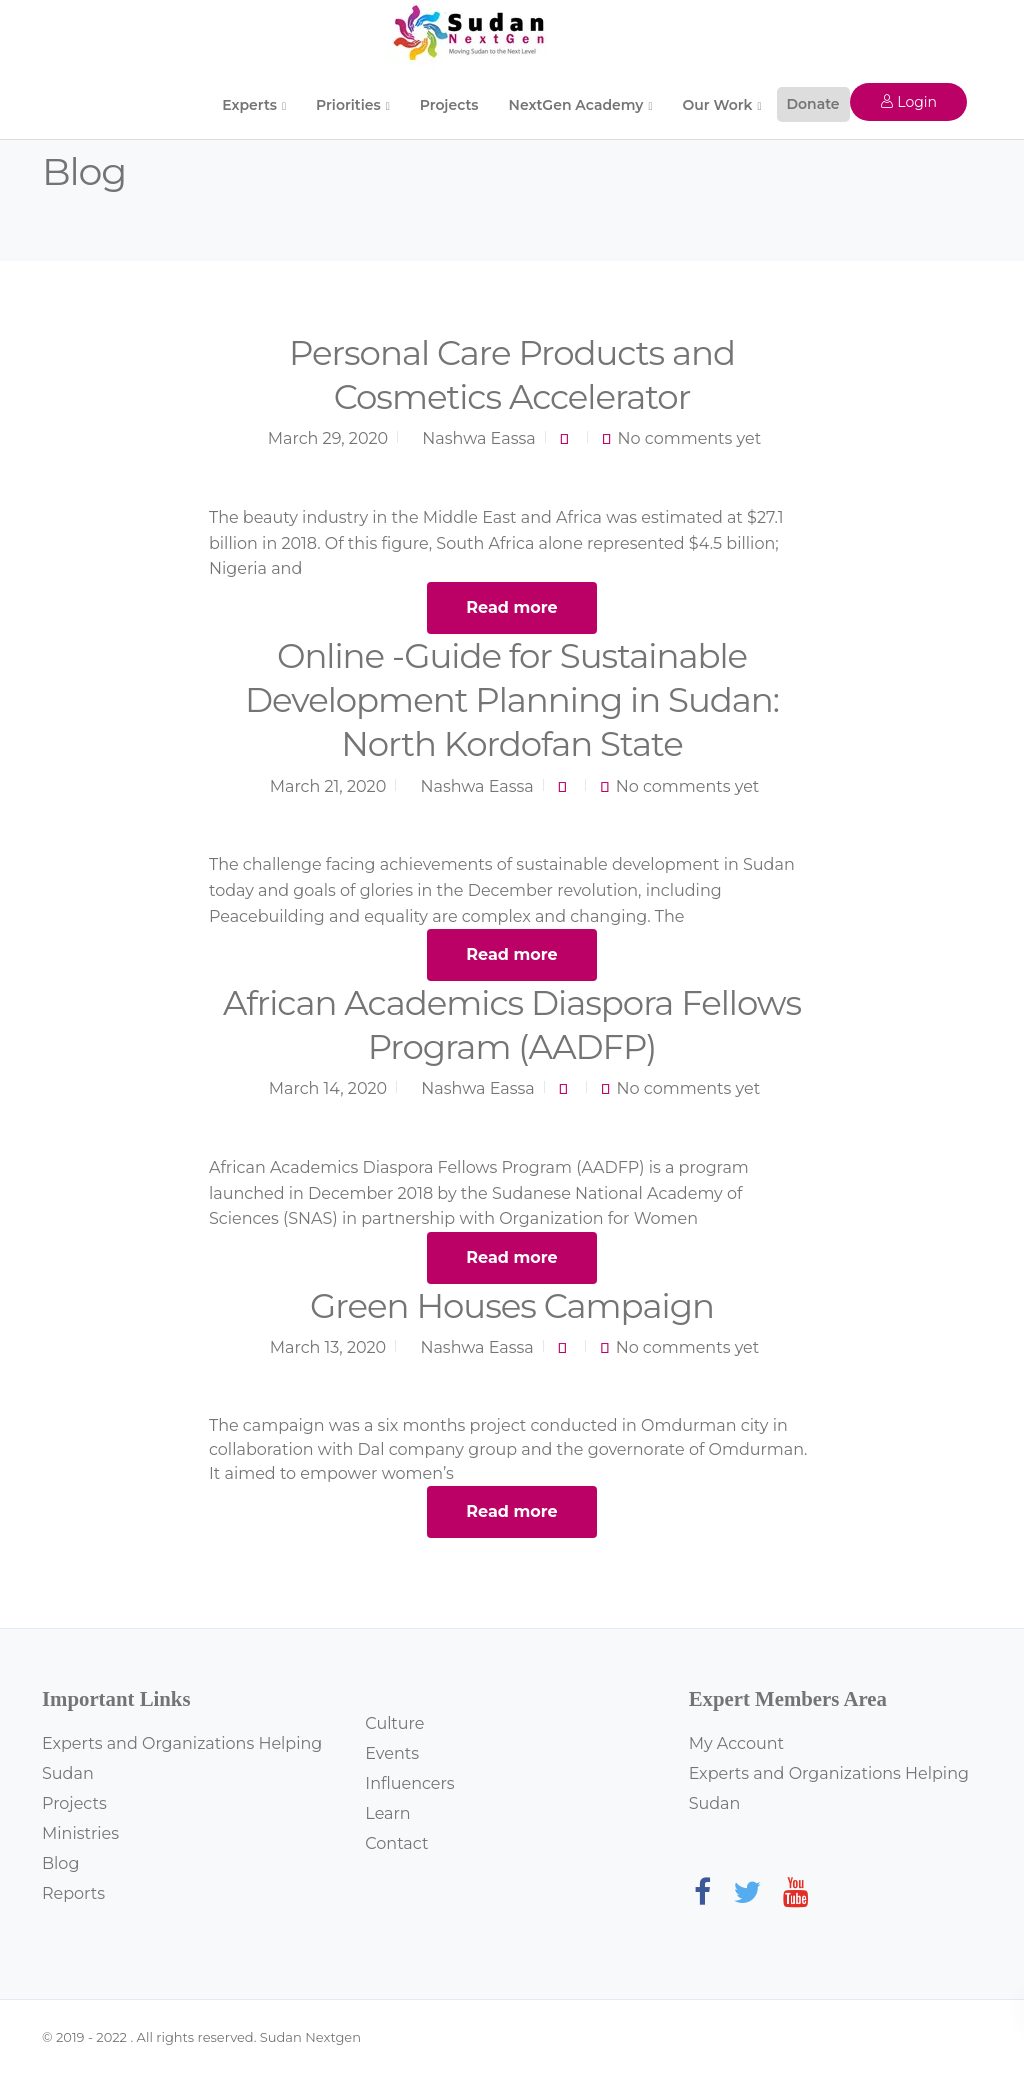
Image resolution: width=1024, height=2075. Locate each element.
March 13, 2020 (328, 1347)
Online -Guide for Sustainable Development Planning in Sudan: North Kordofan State (512, 700)
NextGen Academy (576, 105)
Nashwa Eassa (478, 438)
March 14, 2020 (328, 1088)
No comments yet (690, 438)
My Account (736, 1743)
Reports (73, 1893)
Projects (449, 105)
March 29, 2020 (328, 438)
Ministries (80, 1833)
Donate (813, 104)
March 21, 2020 (328, 786)
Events (392, 1753)
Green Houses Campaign (512, 1306)
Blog (60, 1863)
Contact (396, 1843)
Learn (387, 1813)
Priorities (348, 105)
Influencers (409, 1783)
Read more (511, 607)
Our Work (717, 105)
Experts (249, 105)
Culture (394, 1723)
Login (908, 102)
